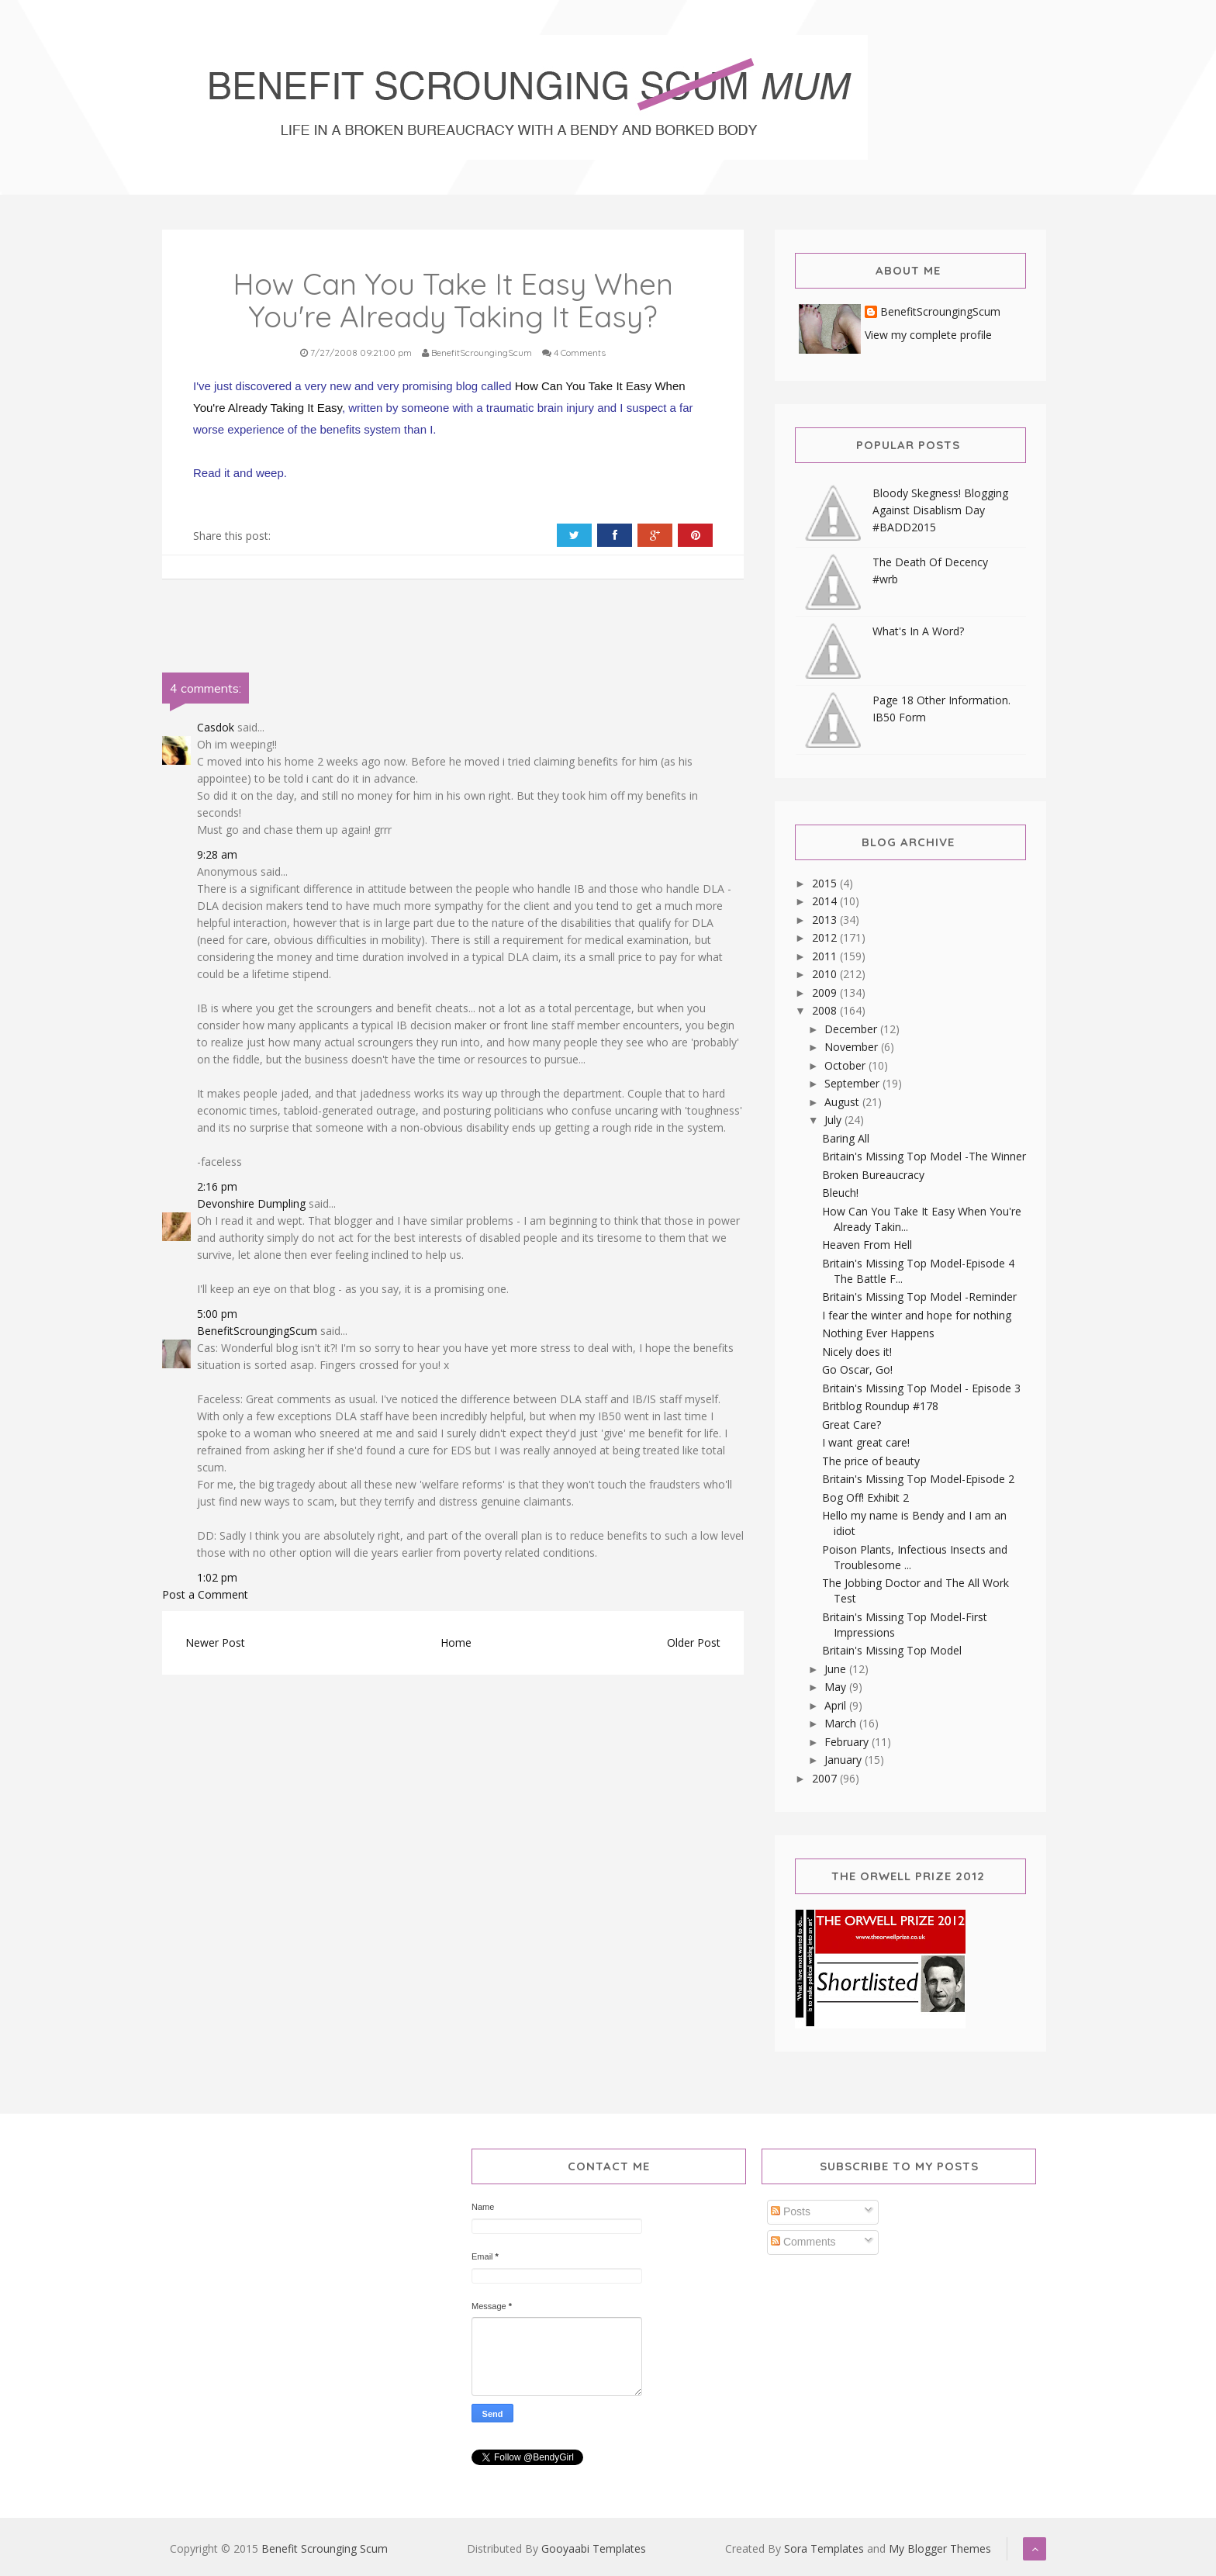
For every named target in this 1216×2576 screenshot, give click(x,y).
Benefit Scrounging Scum (324, 2548)
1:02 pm (217, 1577)
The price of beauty (871, 1461)
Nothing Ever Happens (878, 1333)
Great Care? (851, 1424)
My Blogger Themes (940, 2548)
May (836, 1686)
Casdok (215, 727)
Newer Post (215, 1642)
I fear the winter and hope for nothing (916, 1315)
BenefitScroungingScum (257, 1330)
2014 (826, 901)
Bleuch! (840, 1192)
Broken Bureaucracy (873, 1174)
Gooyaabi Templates (593, 2548)
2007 (826, 1778)
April (836, 1705)
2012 (826, 937)
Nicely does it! (857, 1351)
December (852, 1029)
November (852, 1046)
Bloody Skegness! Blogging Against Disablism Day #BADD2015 (940, 510)
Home (456, 1642)
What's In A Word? (918, 631)
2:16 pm (217, 1186)
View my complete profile (928, 334)
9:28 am (217, 854)
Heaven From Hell (867, 1244)
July (834, 1119)
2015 (826, 883)
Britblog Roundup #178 (880, 1406)
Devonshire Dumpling (251, 1203)
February (848, 1741)
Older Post (693, 1642)
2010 (826, 973)
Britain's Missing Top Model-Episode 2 (918, 1478)
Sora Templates (824, 2548)
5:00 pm (217, 1313)
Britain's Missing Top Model (892, 1650)
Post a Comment (205, 1594)
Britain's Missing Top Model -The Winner (924, 1156)
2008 (826, 1010)
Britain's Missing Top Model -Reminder (919, 1296)
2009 (826, 992)
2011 (826, 956)
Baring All (845, 1138)
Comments (803, 2241)
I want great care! (866, 1442)
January (844, 1759)
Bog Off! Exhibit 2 (865, 1497)
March (841, 1723)
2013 (826, 919)
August (843, 1101)
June (836, 1668)
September (853, 1083)
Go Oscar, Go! (857, 1369)
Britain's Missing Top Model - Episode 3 (921, 1388)
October (846, 1065)
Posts (790, 2211)
